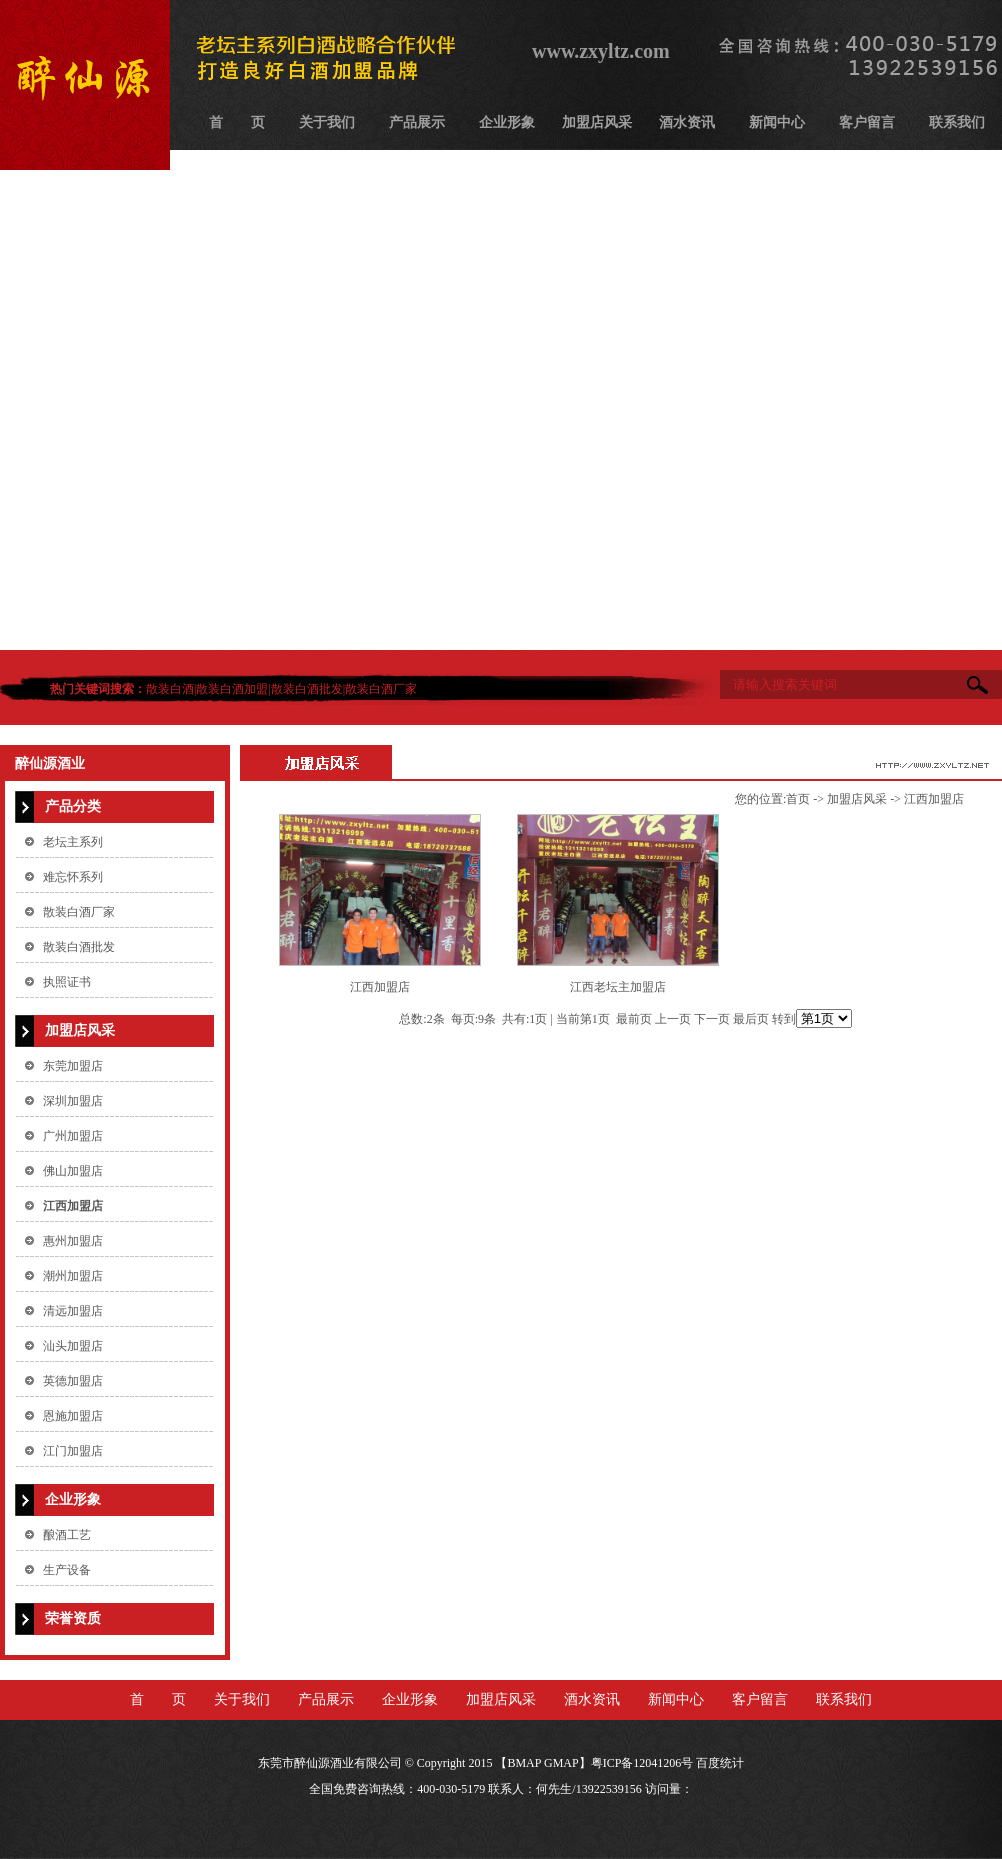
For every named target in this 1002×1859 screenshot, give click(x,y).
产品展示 (417, 122)
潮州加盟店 (73, 1276)
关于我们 (327, 122)
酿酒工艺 (67, 1535)
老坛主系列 (73, 842)
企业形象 (507, 122)
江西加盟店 (73, 1206)
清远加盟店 (73, 1311)
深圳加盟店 (73, 1101)
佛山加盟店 (73, 1171)
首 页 (237, 122)
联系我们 (957, 122)
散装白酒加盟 (232, 689)
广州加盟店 (73, 1136)
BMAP (524, 1763)
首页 (798, 799)
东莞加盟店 (73, 1066)
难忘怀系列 (73, 877)
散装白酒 (170, 689)
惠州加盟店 (73, 1241)
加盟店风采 (597, 122)
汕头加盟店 (73, 1346)
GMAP (561, 1763)
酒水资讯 (687, 122)
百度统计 (720, 1763)
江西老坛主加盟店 (618, 987)
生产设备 (67, 1570)
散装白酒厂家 (381, 689)
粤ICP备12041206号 (642, 1763)
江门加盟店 (73, 1451)
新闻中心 (777, 122)
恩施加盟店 (73, 1416)
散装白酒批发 (307, 689)
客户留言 (867, 122)
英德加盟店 (73, 1381)
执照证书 (67, 982)
